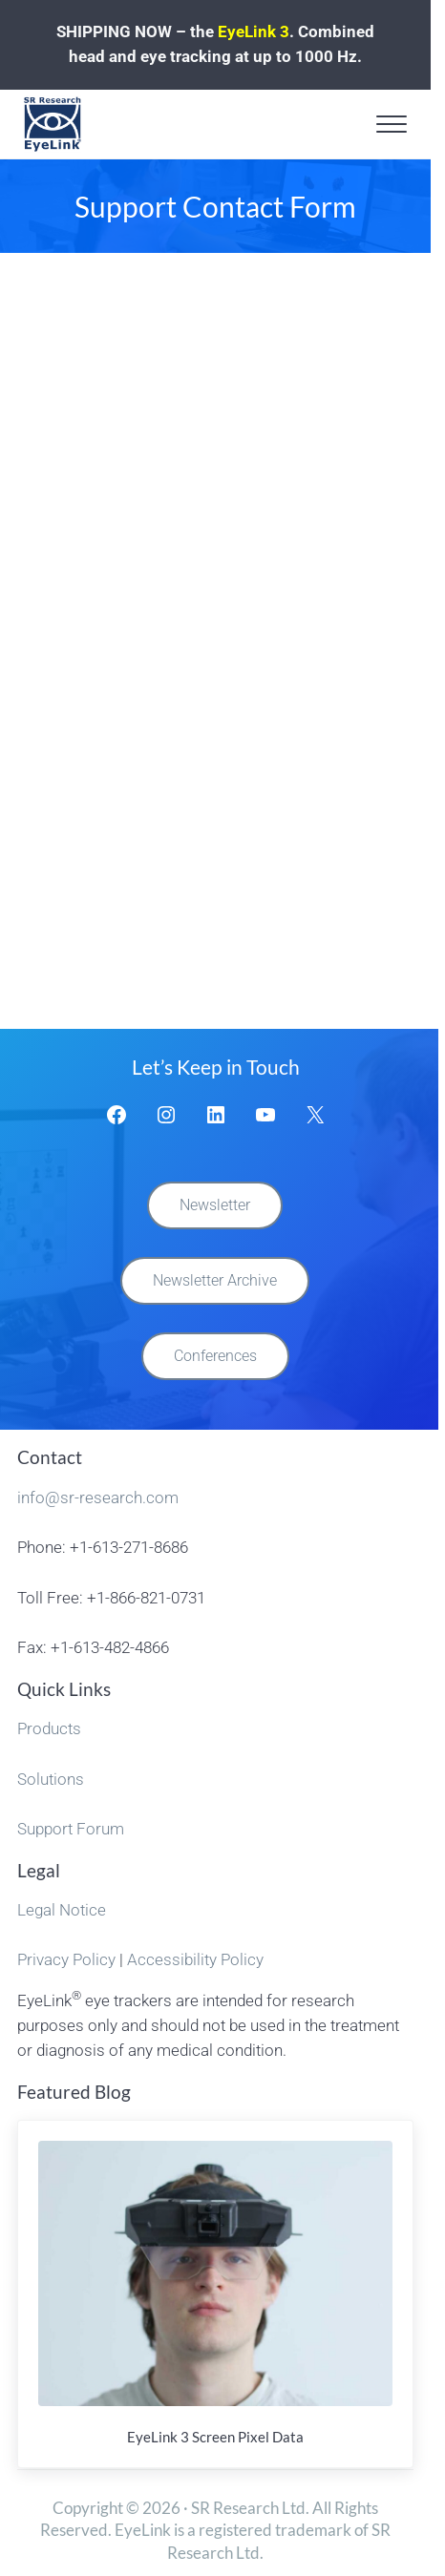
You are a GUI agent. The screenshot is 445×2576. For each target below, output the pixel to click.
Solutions (50, 1779)
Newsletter (215, 1205)
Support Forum (70, 1829)
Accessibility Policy (195, 1960)
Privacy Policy (66, 1960)
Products (49, 1729)
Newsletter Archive (215, 1280)
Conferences (215, 1356)
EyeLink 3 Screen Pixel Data (215, 2436)
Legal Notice (61, 1910)
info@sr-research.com (98, 1498)
